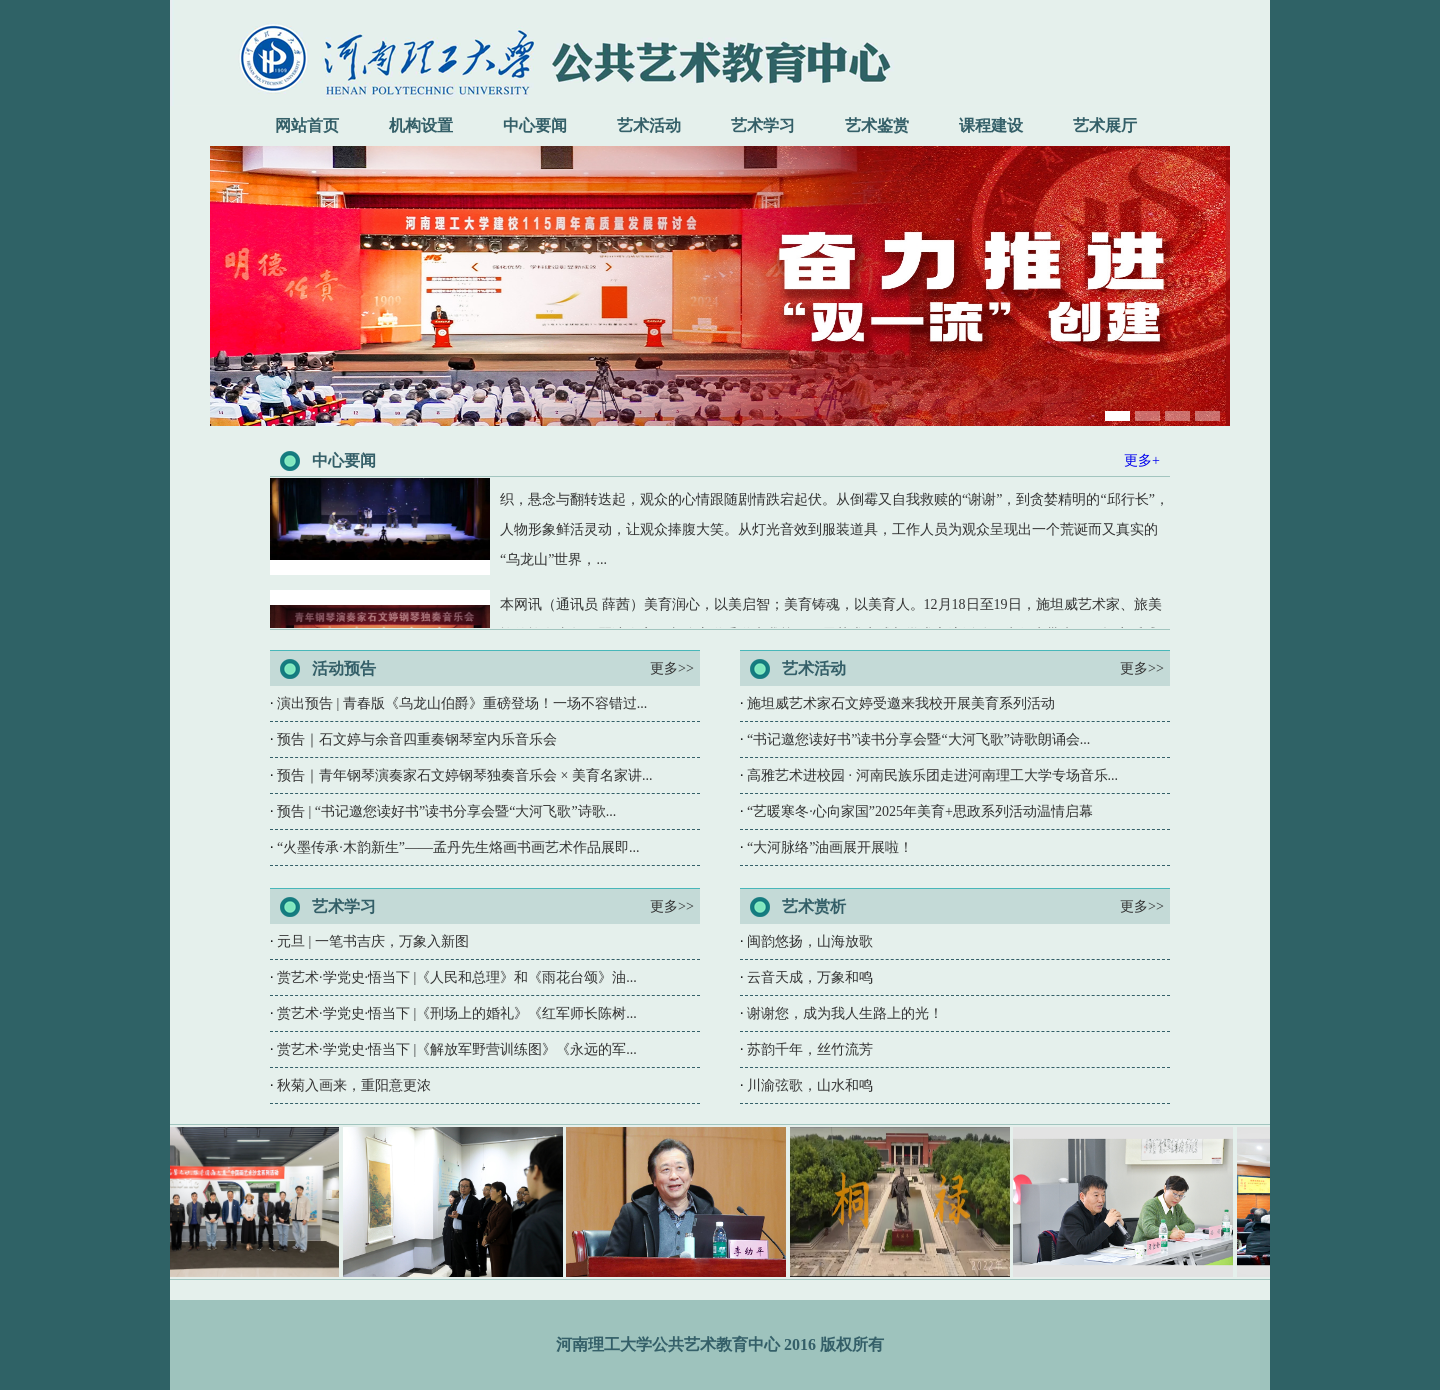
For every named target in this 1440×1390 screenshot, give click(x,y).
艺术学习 (763, 125)
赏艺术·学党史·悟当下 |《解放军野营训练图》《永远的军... (457, 1049)
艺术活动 (649, 125)
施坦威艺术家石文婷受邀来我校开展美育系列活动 (901, 703)
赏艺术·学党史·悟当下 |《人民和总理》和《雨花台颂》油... (457, 977)
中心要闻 (535, 125)
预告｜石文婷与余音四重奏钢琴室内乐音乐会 (417, 739)
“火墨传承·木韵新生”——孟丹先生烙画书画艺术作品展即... (458, 847)
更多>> (672, 668)
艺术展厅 (1105, 125)
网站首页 (307, 125)
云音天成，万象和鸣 (810, 977)
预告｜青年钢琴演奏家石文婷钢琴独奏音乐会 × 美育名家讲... (464, 775)
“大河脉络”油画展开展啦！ (830, 847)
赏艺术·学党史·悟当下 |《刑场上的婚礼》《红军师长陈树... (457, 1013)
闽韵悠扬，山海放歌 (810, 941)
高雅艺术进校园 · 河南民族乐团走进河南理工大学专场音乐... (932, 775)
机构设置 (421, 125)
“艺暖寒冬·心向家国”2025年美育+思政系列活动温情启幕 (920, 811)
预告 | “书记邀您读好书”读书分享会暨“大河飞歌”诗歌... (446, 811)
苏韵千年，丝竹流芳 (810, 1049)
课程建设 (991, 125)
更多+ (1142, 460)
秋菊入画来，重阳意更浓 (354, 1085)
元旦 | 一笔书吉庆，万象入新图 (373, 941)
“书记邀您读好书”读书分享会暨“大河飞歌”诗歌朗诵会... (918, 739)
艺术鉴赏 (877, 125)
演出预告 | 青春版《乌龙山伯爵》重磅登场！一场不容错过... (462, 703)
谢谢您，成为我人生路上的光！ (845, 1013)
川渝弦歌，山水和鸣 (810, 1085)
